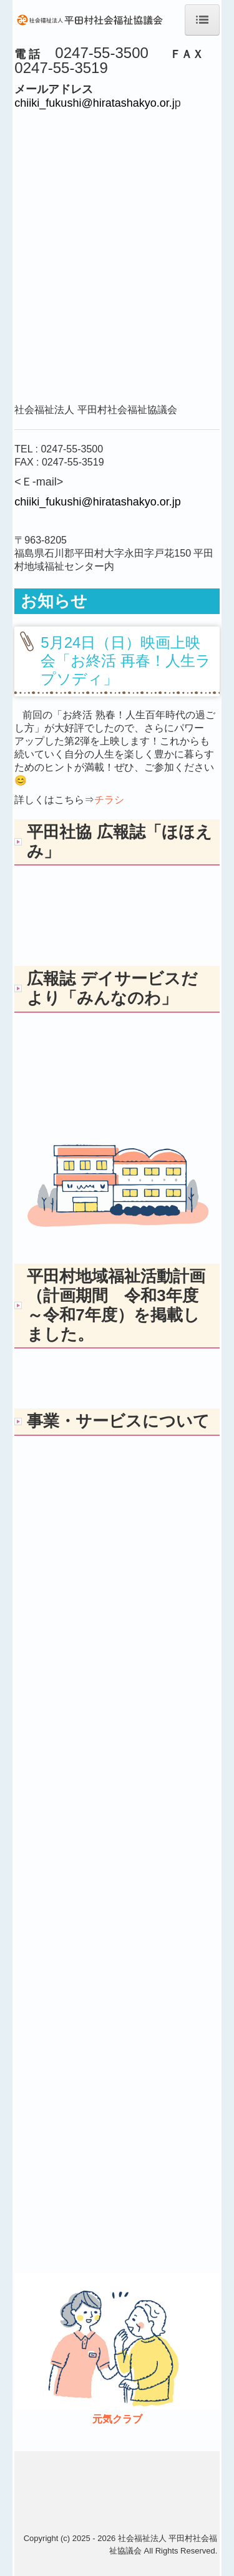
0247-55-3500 (72, 449)
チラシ (109, 799)
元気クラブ (117, 2419)
